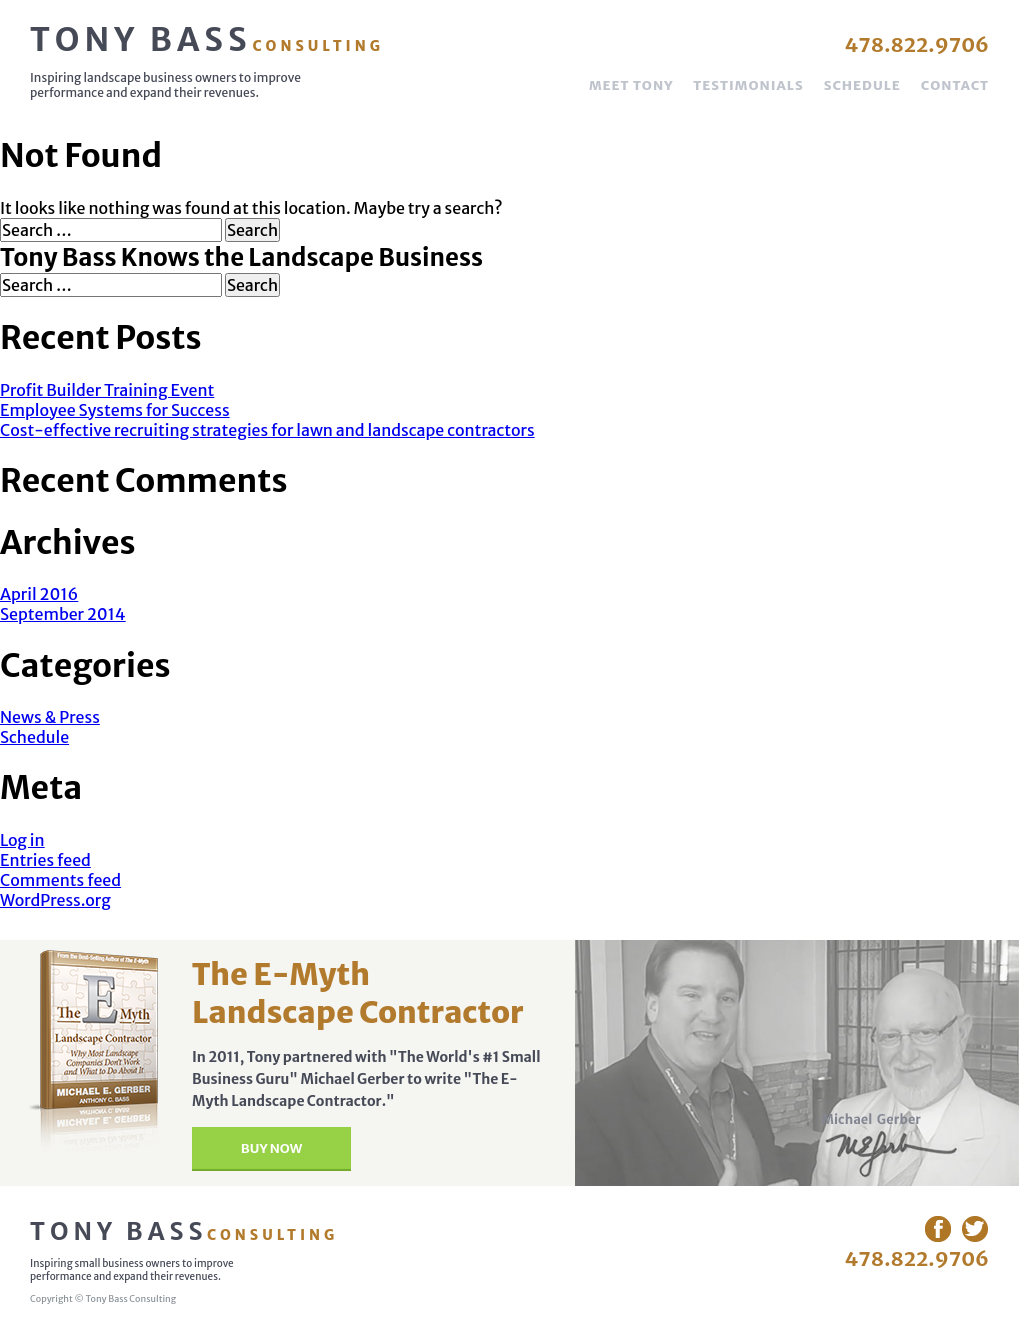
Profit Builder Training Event (107, 390)
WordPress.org (55, 900)
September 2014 (63, 614)
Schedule (862, 85)
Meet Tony (631, 85)
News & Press (50, 717)
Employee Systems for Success (115, 410)
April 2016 (39, 594)
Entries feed (45, 860)
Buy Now (271, 1148)
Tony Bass (207, 40)
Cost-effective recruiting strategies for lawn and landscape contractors (267, 430)
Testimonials (748, 85)
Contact (955, 85)
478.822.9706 (916, 44)
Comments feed (60, 880)
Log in (22, 840)
